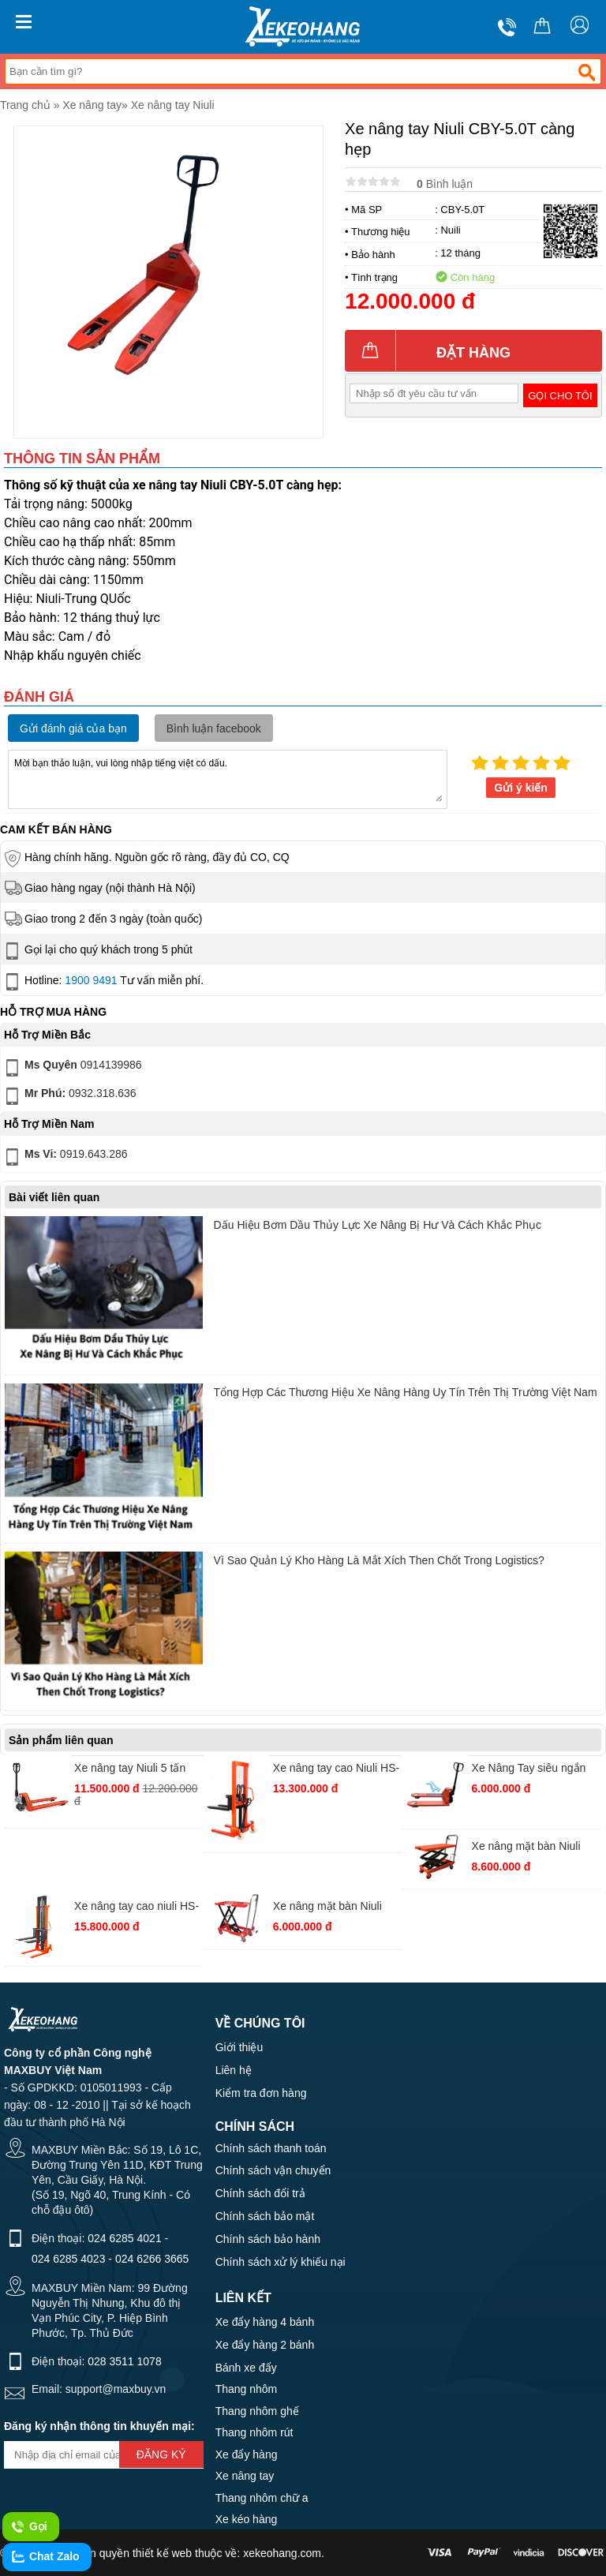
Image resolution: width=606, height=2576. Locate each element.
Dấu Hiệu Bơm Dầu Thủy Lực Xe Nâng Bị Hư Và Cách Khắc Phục (377, 1225)
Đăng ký (161, 2454)
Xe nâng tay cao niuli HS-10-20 (136, 1908)
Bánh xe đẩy (246, 2367)
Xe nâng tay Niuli (173, 105)
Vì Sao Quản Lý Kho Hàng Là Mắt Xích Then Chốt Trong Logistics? (379, 1560)
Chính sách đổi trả (260, 2193)
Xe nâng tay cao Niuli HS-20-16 (336, 1770)
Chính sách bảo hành (267, 2239)
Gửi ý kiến (521, 787)
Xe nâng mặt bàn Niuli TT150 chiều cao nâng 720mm (328, 1908)
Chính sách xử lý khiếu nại (280, 2262)
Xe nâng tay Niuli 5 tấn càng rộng (129, 1770)
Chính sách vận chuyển (273, 2170)
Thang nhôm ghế (257, 2411)
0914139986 (72, 1068)
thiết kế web (162, 2553)
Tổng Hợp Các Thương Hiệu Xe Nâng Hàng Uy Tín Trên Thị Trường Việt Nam (405, 1392)
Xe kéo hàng (246, 2519)
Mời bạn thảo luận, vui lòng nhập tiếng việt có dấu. (228, 778)
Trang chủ (25, 105)
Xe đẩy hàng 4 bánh (265, 2322)
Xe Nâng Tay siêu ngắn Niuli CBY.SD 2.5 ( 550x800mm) (529, 1770)
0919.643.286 (65, 1157)
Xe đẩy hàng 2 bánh (265, 2344)
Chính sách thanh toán (271, 2148)
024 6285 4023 (68, 2258)
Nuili (450, 230)
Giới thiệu (239, 2047)
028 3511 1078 (124, 2361)
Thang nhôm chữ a (262, 2498)
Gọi (28, 2527)
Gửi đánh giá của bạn (73, 728)
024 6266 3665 (152, 2258)
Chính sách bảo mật (265, 2216)
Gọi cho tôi (560, 396)
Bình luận (445, 184)
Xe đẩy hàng (246, 2454)
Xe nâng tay (92, 105)
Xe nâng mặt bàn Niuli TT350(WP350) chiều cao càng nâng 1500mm (535, 1848)
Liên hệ (233, 2070)
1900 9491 (91, 980)
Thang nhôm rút (254, 2432)
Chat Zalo (45, 2557)
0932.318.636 (69, 1096)
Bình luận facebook (213, 728)
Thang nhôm (246, 2389)
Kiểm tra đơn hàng (261, 2093)
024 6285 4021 (124, 2238)
